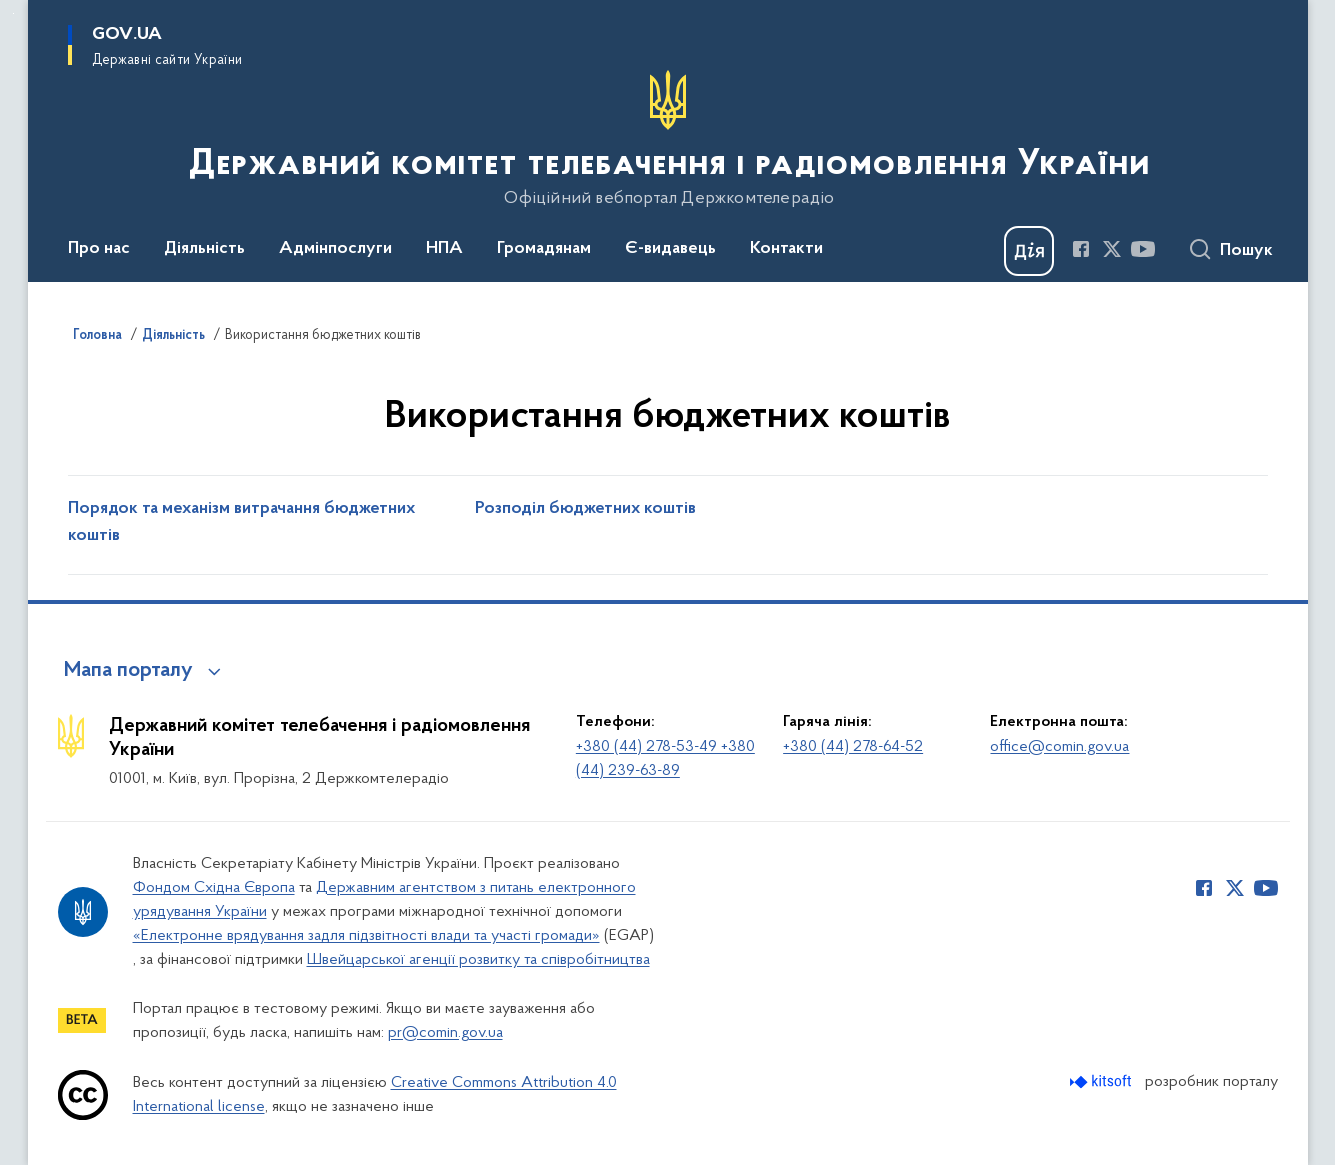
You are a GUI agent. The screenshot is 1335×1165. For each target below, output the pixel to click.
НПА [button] (444, 249)
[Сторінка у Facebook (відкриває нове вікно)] (1081, 249)
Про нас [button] (99, 249)
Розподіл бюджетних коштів (585, 509)
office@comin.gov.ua (1059, 747)
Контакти (786, 249)
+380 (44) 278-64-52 (853, 747)
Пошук (1246, 251)
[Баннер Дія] (1029, 251)
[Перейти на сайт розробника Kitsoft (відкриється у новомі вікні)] (1102, 1081)
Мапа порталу (128, 671)
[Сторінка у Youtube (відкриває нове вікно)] (1143, 249)
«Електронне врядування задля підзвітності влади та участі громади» (366, 936)
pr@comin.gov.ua (445, 1033)
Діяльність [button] (204, 249)
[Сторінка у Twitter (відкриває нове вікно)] (1112, 249)
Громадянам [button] (544, 249)
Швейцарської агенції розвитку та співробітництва (478, 960)
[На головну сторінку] (667, 139)
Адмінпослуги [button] (335, 249)
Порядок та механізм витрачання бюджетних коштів (241, 522)
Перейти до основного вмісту (13, 13)
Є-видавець (670, 249)
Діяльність (173, 336)
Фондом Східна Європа (214, 888)
